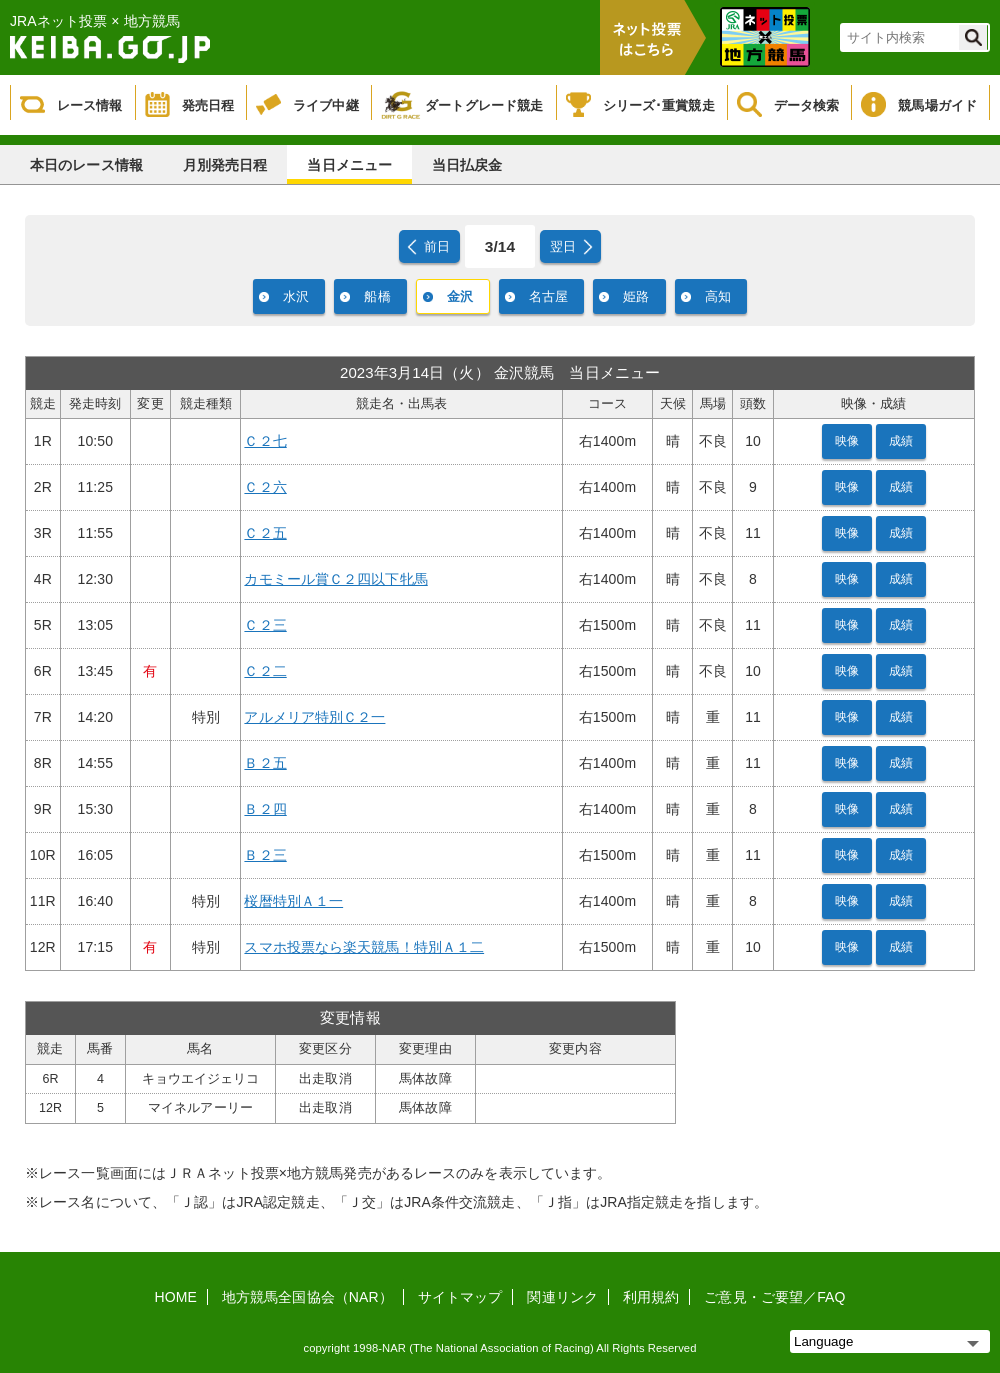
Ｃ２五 (265, 533)
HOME (176, 1297)
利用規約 (651, 1297)
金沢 (460, 296)
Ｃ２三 (265, 625)
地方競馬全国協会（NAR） (307, 1297)
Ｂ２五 (265, 763)
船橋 (377, 296)
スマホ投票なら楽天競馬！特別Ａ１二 (364, 947)
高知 (718, 296)
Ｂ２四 (265, 809)
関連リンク (562, 1297)
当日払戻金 (467, 165)
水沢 (296, 296)
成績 (901, 441)
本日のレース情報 (86, 165)
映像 (847, 441)
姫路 (636, 296)
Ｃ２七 (265, 441)
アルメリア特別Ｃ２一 (314, 717)
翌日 (563, 246)
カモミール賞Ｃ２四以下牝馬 (335, 579)
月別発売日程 (225, 165)
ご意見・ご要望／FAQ (774, 1297)
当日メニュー (349, 165)
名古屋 (548, 296)
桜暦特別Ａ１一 (293, 901)
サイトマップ (460, 1297)
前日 (437, 246)
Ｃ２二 (265, 671)
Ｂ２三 (265, 855)
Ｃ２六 (265, 487)
